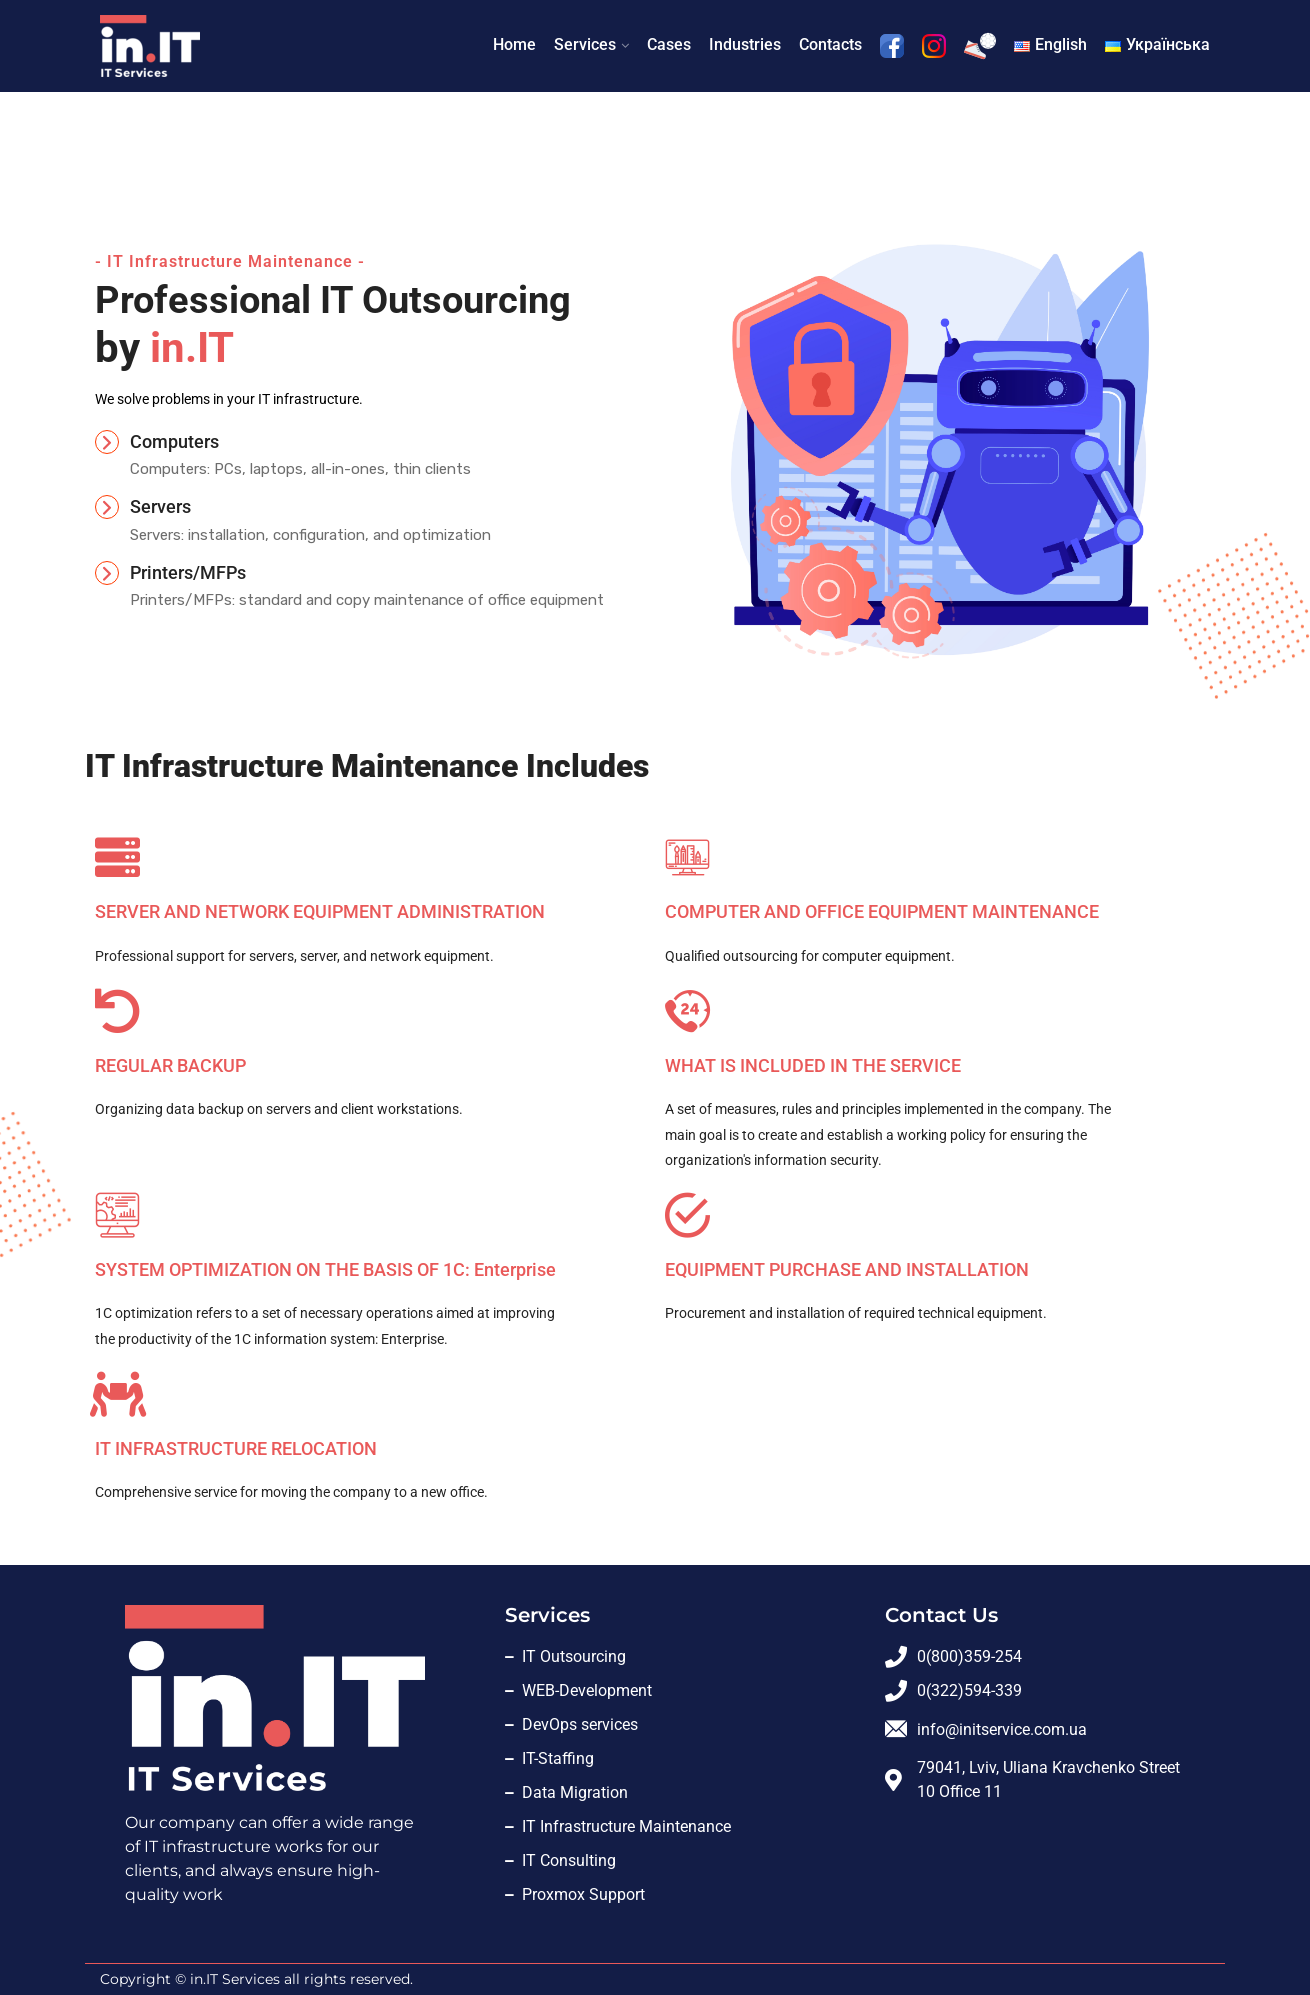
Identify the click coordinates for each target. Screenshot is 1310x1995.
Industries (745, 44)
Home (514, 44)
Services (585, 44)
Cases (669, 44)
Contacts (830, 44)
